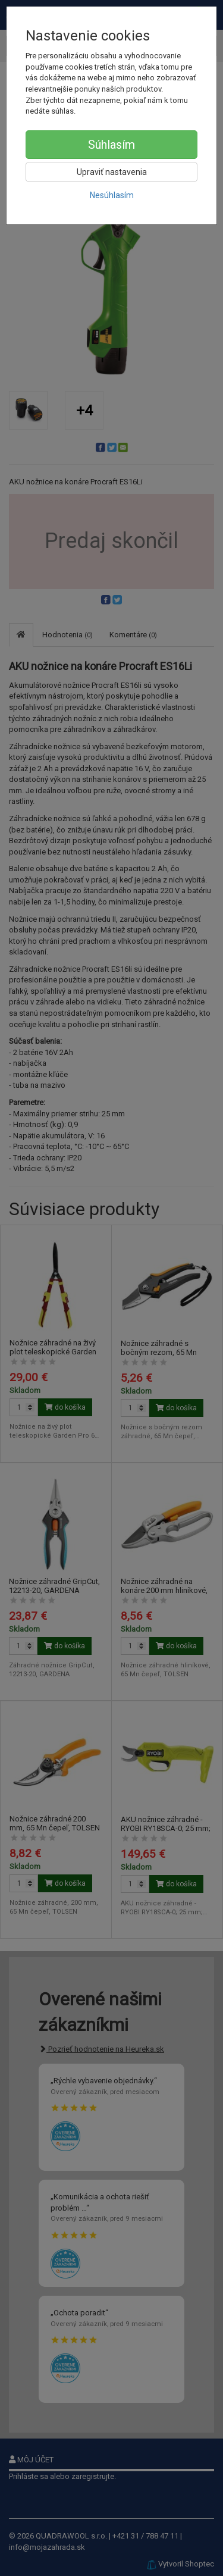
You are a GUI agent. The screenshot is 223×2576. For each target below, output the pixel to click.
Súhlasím (111, 144)
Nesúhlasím (112, 195)
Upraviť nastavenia (112, 172)
